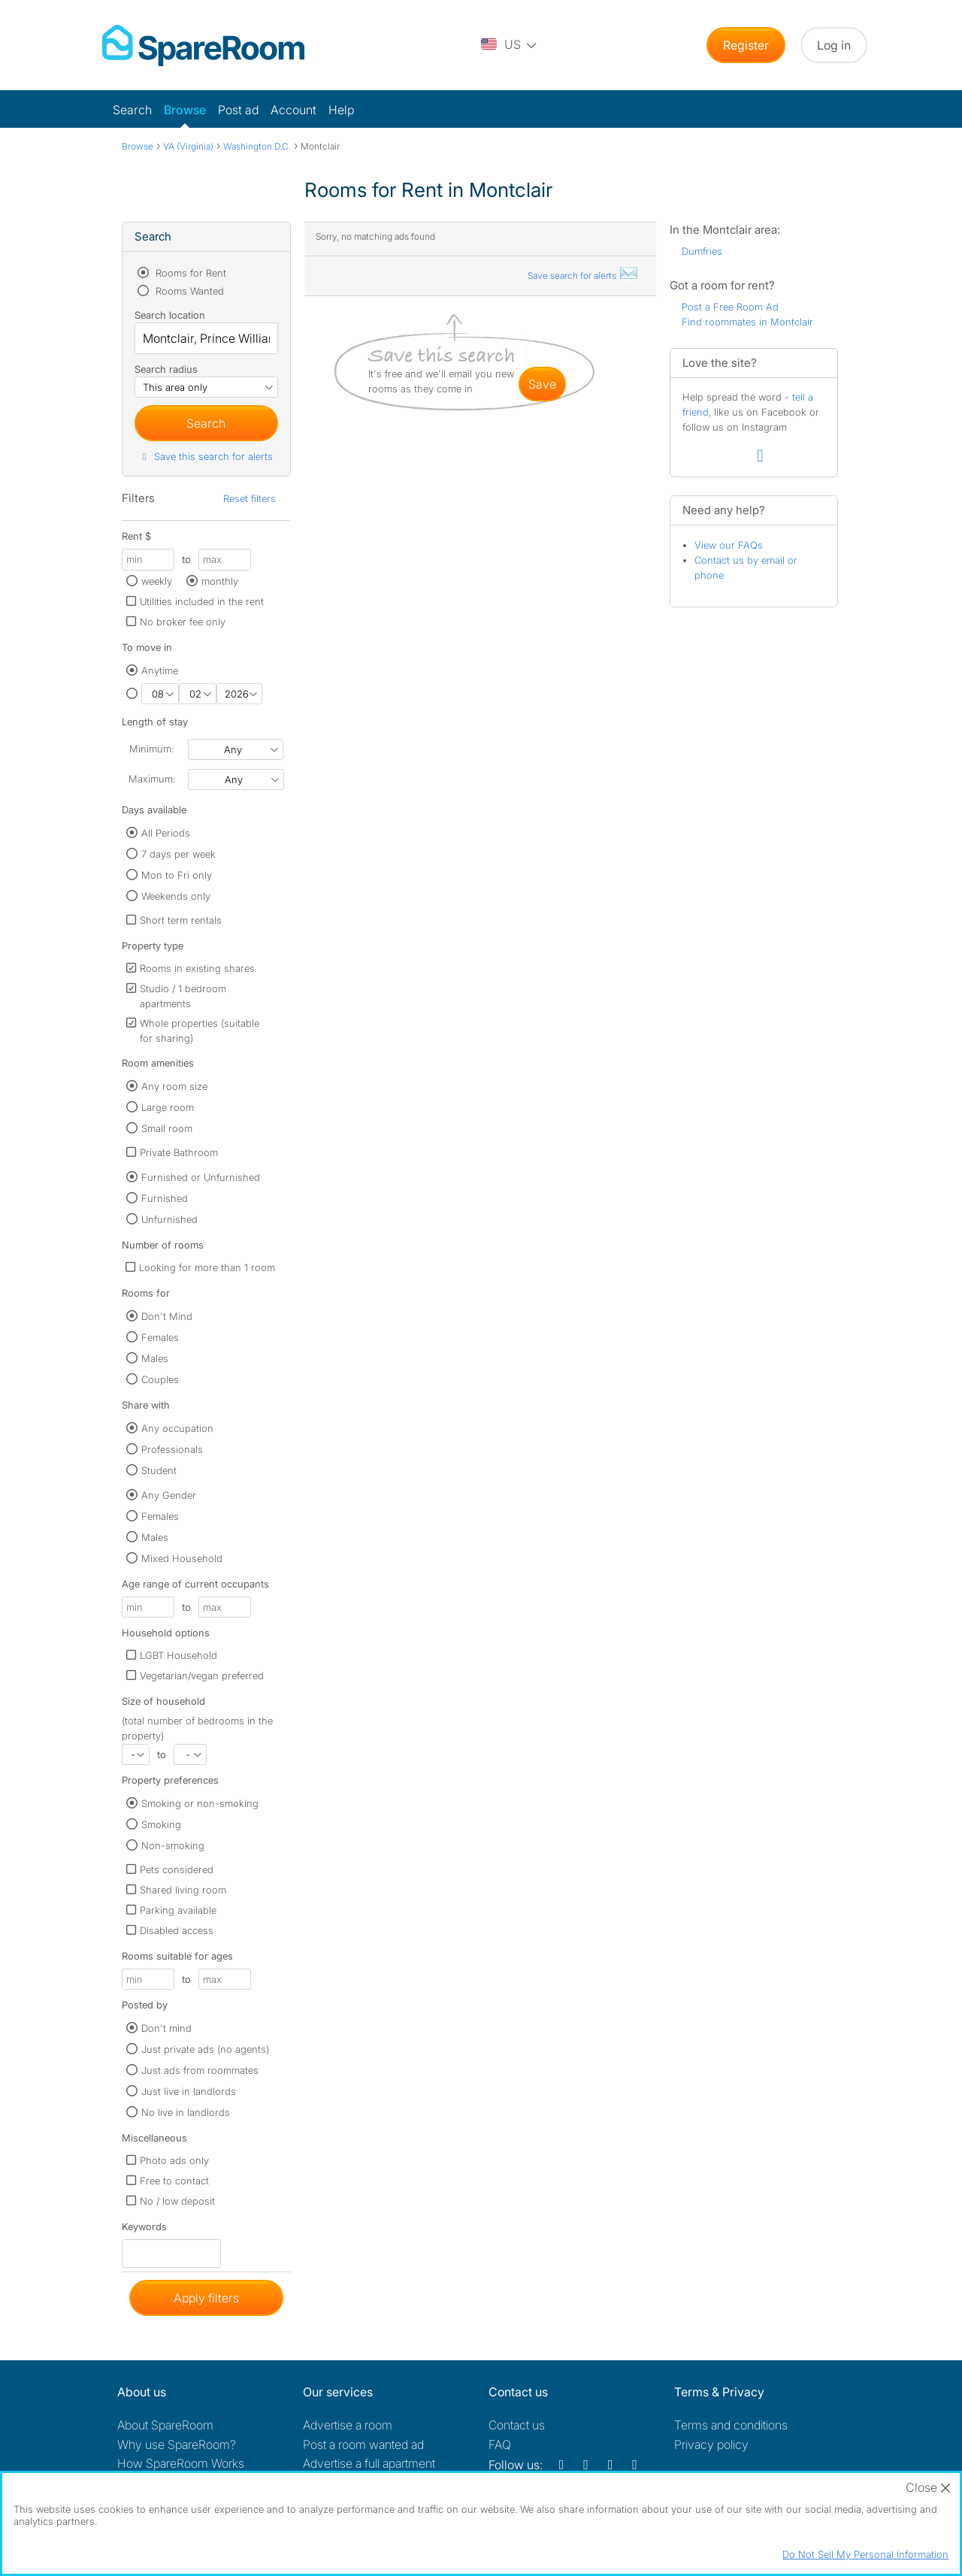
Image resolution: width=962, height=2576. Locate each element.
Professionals (172, 1449)
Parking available (178, 1910)
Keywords (144, 2229)
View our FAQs (728, 545)
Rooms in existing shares (197, 968)
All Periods (165, 833)
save (542, 384)
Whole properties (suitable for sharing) (199, 1030)
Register (746, 45)
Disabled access (176, 1930)
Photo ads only (174, 2160)
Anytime (159, 670)
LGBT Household (178, 1655)
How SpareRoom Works (180, 2463)
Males (154, 1358)
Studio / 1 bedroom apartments (183, 996)
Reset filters (249, 498)
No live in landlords (185, 2112)
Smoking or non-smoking (200, 1803)
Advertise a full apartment (369, 2463)
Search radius (166, 369)
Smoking (161, 1824)
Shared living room (183, 1890)
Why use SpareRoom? (176, 2444)
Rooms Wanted (188, 291)
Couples (160, 1379)
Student (159, 1470)
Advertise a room (347, 2424)
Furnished (164, 1198)
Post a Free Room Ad (730, 307)
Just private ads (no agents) (205, 2049)
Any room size (174, 1086)
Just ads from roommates (200, 2070)
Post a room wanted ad (363, 2444)
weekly (156, 581)
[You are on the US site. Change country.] (509, 45)
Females (160, 1337)
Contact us (517, 2424)
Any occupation (177, 1428)
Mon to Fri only (176, 875)
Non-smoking (172, 1845)
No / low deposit (177, 2201)
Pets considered (176, 1869)
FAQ (500, 2444)
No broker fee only (182, 622)
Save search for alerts (583, 275)
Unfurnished (169, 1219)
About (165, 2424)
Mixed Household (181, 1558)
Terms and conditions (731, 2424)
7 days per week (178, 854)
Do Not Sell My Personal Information (865, 2554)
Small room (166, 1128)
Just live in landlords (188, 2091)
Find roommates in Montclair (747, 322)
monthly (219, 581)
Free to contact (174, 2181)
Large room (167, 1107)
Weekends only (175, 896)
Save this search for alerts (205, 456)
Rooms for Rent (189, 273)
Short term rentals (181, 920)
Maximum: (152, 779)
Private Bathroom (179, 1152)
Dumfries (702, 251)
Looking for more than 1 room (207, 1267)
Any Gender (168, 1495)
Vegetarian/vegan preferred (202, 1675)
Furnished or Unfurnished (200, 1177)
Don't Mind (166, 1316)
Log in (834, 45)
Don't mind (166, 2028)
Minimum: (151, 749)
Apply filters (206, 2297)
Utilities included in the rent (202, 601)
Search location (170, 315)
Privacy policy (711, 2444)
